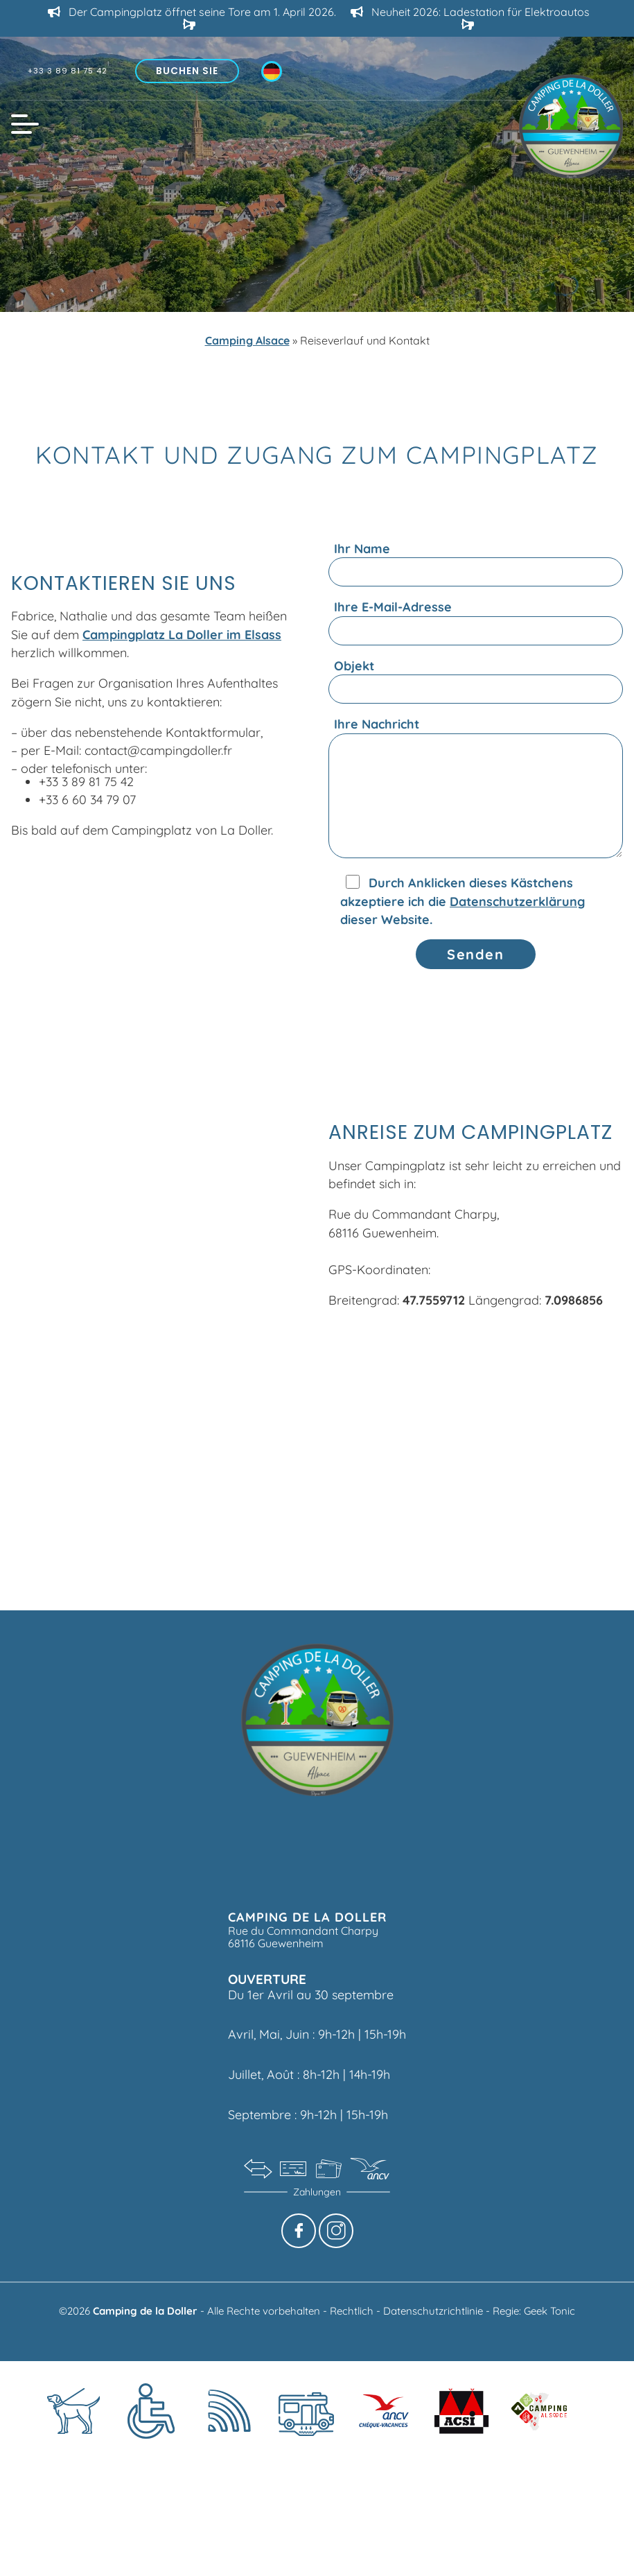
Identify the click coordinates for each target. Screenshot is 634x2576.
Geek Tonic (549, 2310)
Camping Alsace (247, 340)
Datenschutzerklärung (517, 901)
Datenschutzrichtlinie (434, 2310)
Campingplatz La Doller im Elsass (181, 634)
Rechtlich (353, 2310)
